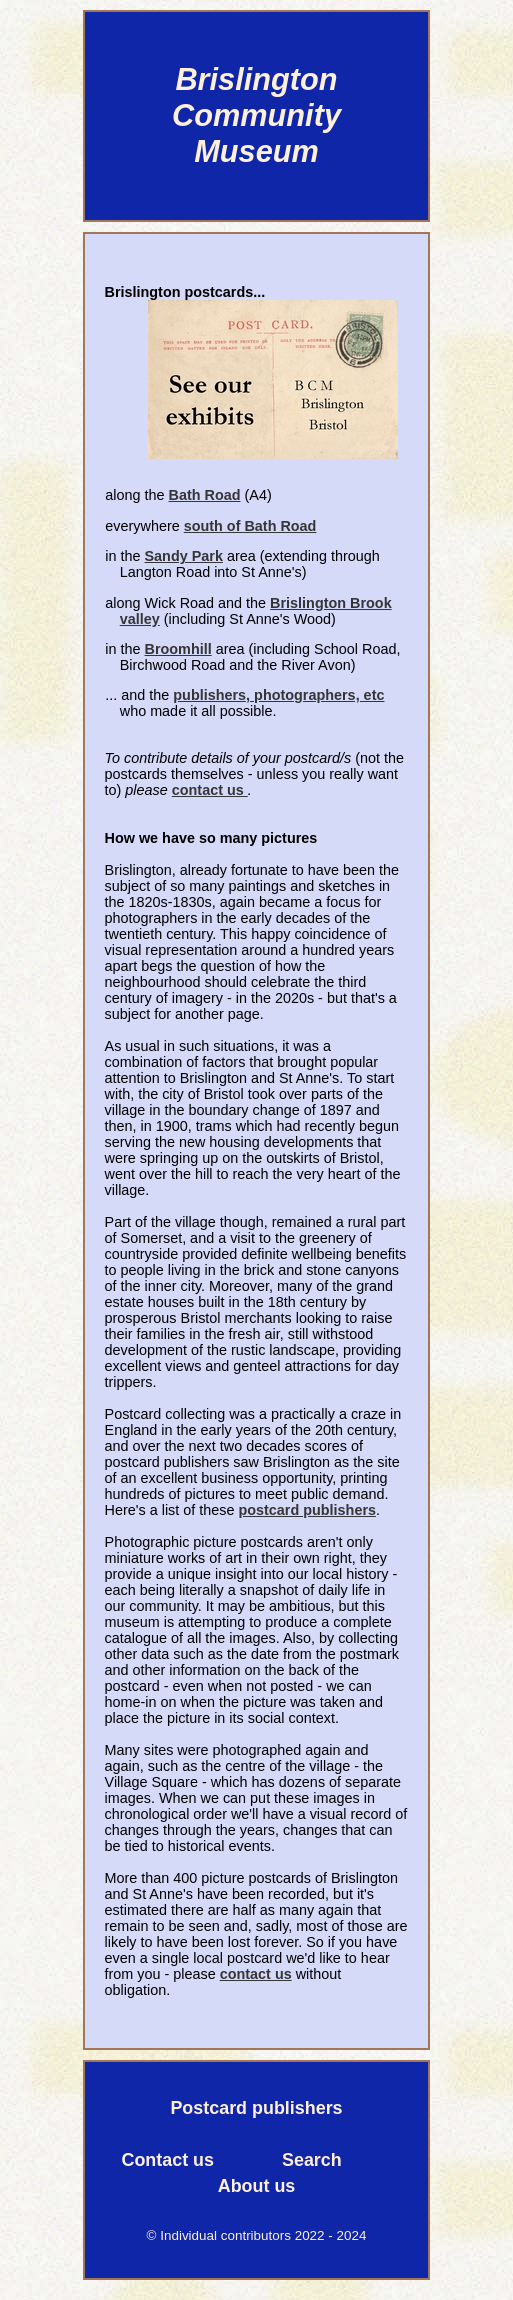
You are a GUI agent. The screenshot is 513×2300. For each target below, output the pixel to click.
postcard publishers (307, 1510)
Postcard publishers (256, 2108)
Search (312, 2160)
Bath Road (205, 495)
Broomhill (178, 649)
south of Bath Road (250, 526)
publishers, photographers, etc (278, 695)
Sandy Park (184, 556)
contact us (210, 790)
